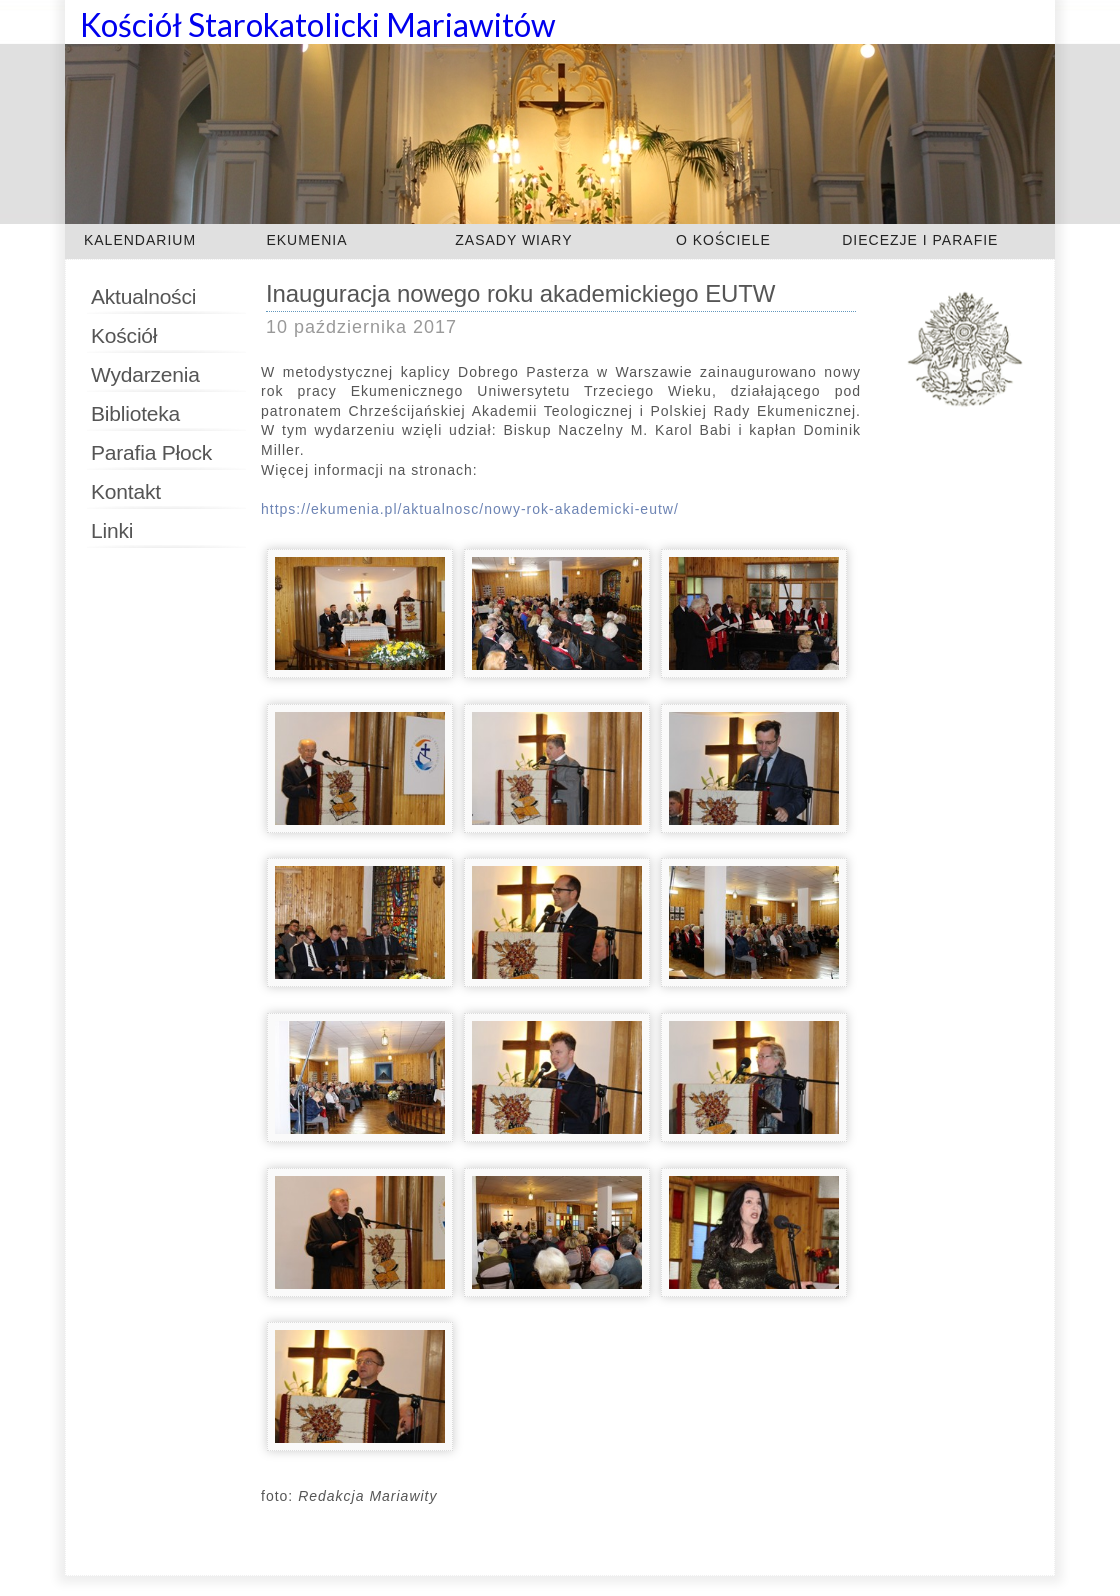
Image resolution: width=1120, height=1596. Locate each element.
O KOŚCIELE (723, 240)
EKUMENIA (306, 240)
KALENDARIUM (140, 240)
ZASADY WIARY (513, 240)
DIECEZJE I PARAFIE (920, 240)
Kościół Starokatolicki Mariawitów (318, 24)
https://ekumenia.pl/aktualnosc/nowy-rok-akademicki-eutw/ (470, 509)
